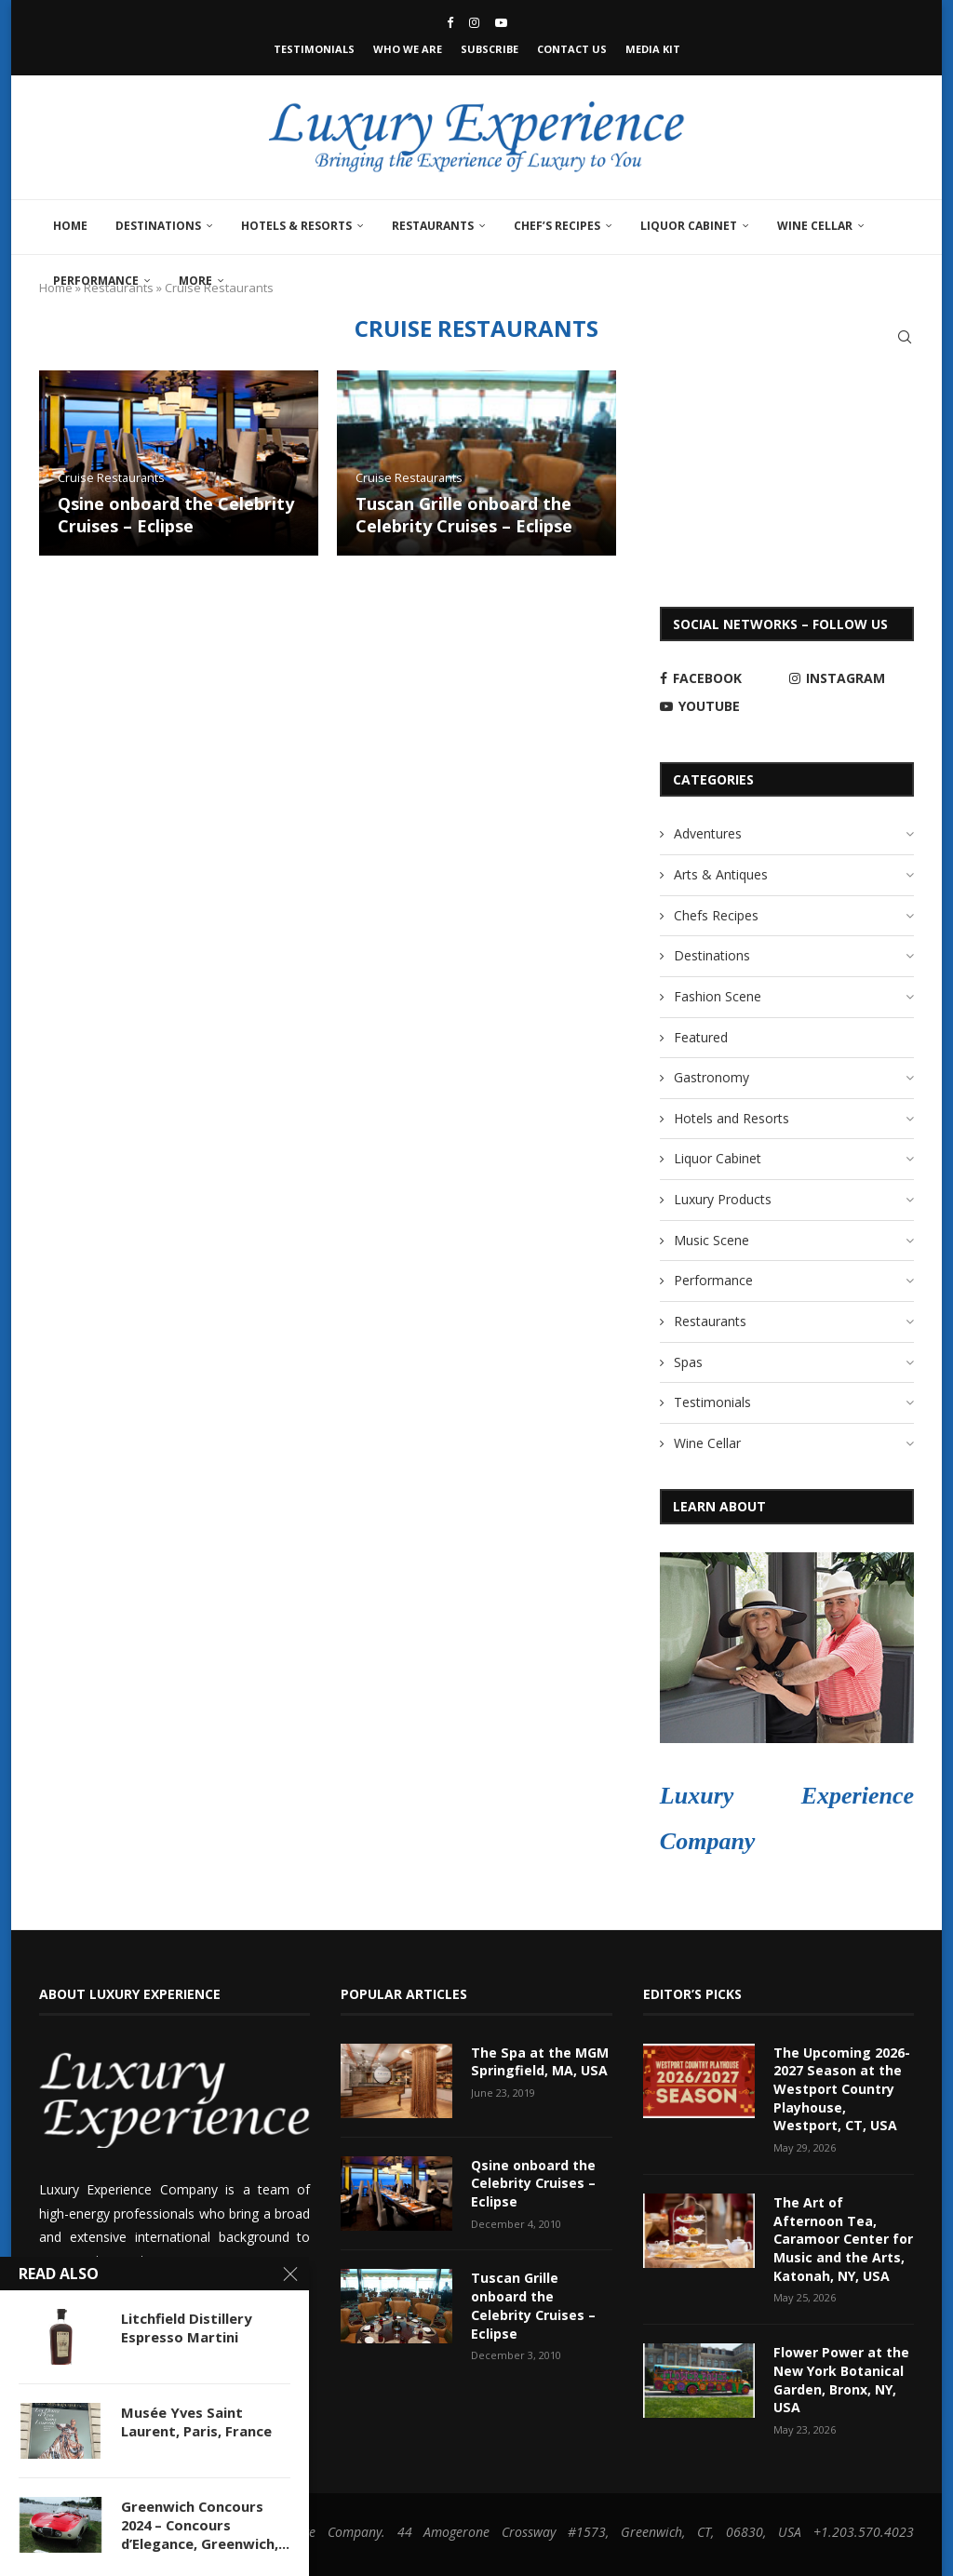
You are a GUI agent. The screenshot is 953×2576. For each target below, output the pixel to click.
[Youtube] (501, 22)
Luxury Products (723, 1199)
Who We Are (407, 49)
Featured (701, 1037)
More (195, 280)
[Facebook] (450, 22)
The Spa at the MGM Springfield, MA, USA (539, 2062)
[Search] (904, 337)
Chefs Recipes (716, 915)
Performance (96, 280)
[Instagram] (474, 22)
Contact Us (572, 49)
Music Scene (711, 1240)
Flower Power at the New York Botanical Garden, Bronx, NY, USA (840, 2378)
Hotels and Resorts (731, 1118)
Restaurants (433, 226)
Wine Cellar (814, 226)
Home (70, 226)
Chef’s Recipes (557, 226)
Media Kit (652, 49)
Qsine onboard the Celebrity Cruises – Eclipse (176, 514)
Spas (688, 1362)
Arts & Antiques (721, 874)
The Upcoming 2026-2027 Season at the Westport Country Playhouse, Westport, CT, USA (841, 2089)
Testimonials (314, 49)
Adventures (708, 833)
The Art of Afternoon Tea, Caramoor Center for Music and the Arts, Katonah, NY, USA (843, 2238)
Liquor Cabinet (688, 226)
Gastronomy (711, 1077)
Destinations (158, 226)
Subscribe (489, 49)
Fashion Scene (717, 996)
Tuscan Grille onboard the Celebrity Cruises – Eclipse (464, 514)
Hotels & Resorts (296, 226)
